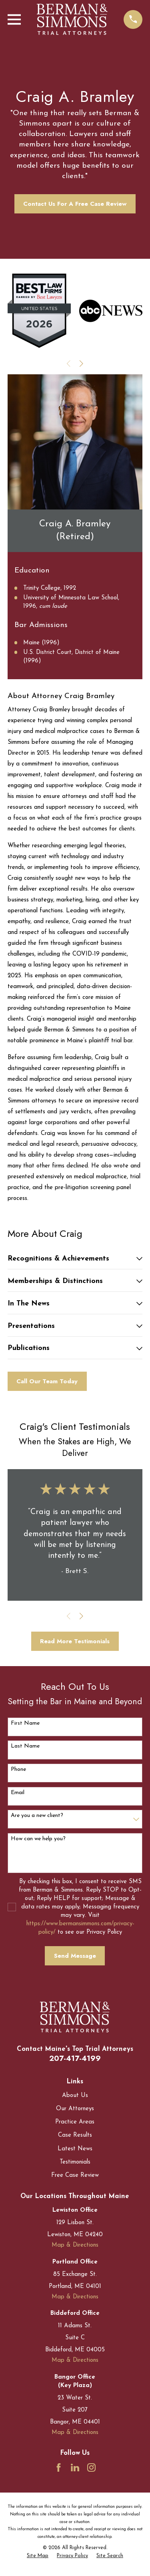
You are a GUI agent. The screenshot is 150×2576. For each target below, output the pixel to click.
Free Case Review (75, 2175)
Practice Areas (74, 2122)
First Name (25, 1723)
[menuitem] (37, 2556)
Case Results (75, 2135)
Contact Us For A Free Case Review (74, 203)
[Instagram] (91, 2467)
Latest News (75, 2149)
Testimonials (75, 2162)
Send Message (75, 1955)
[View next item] (81, 363)
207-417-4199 (75, 2058)
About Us (75, 2096)
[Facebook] (58, 2467)
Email (17, 1793)
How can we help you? (38, 1839)
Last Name (25, 1746)
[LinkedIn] (75, 2467)
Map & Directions (75, 2245)
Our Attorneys (75, 2109)
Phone (18, 1769)
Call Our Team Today (47, 1381)
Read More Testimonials (75, 1641)
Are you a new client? (37, 1816)
